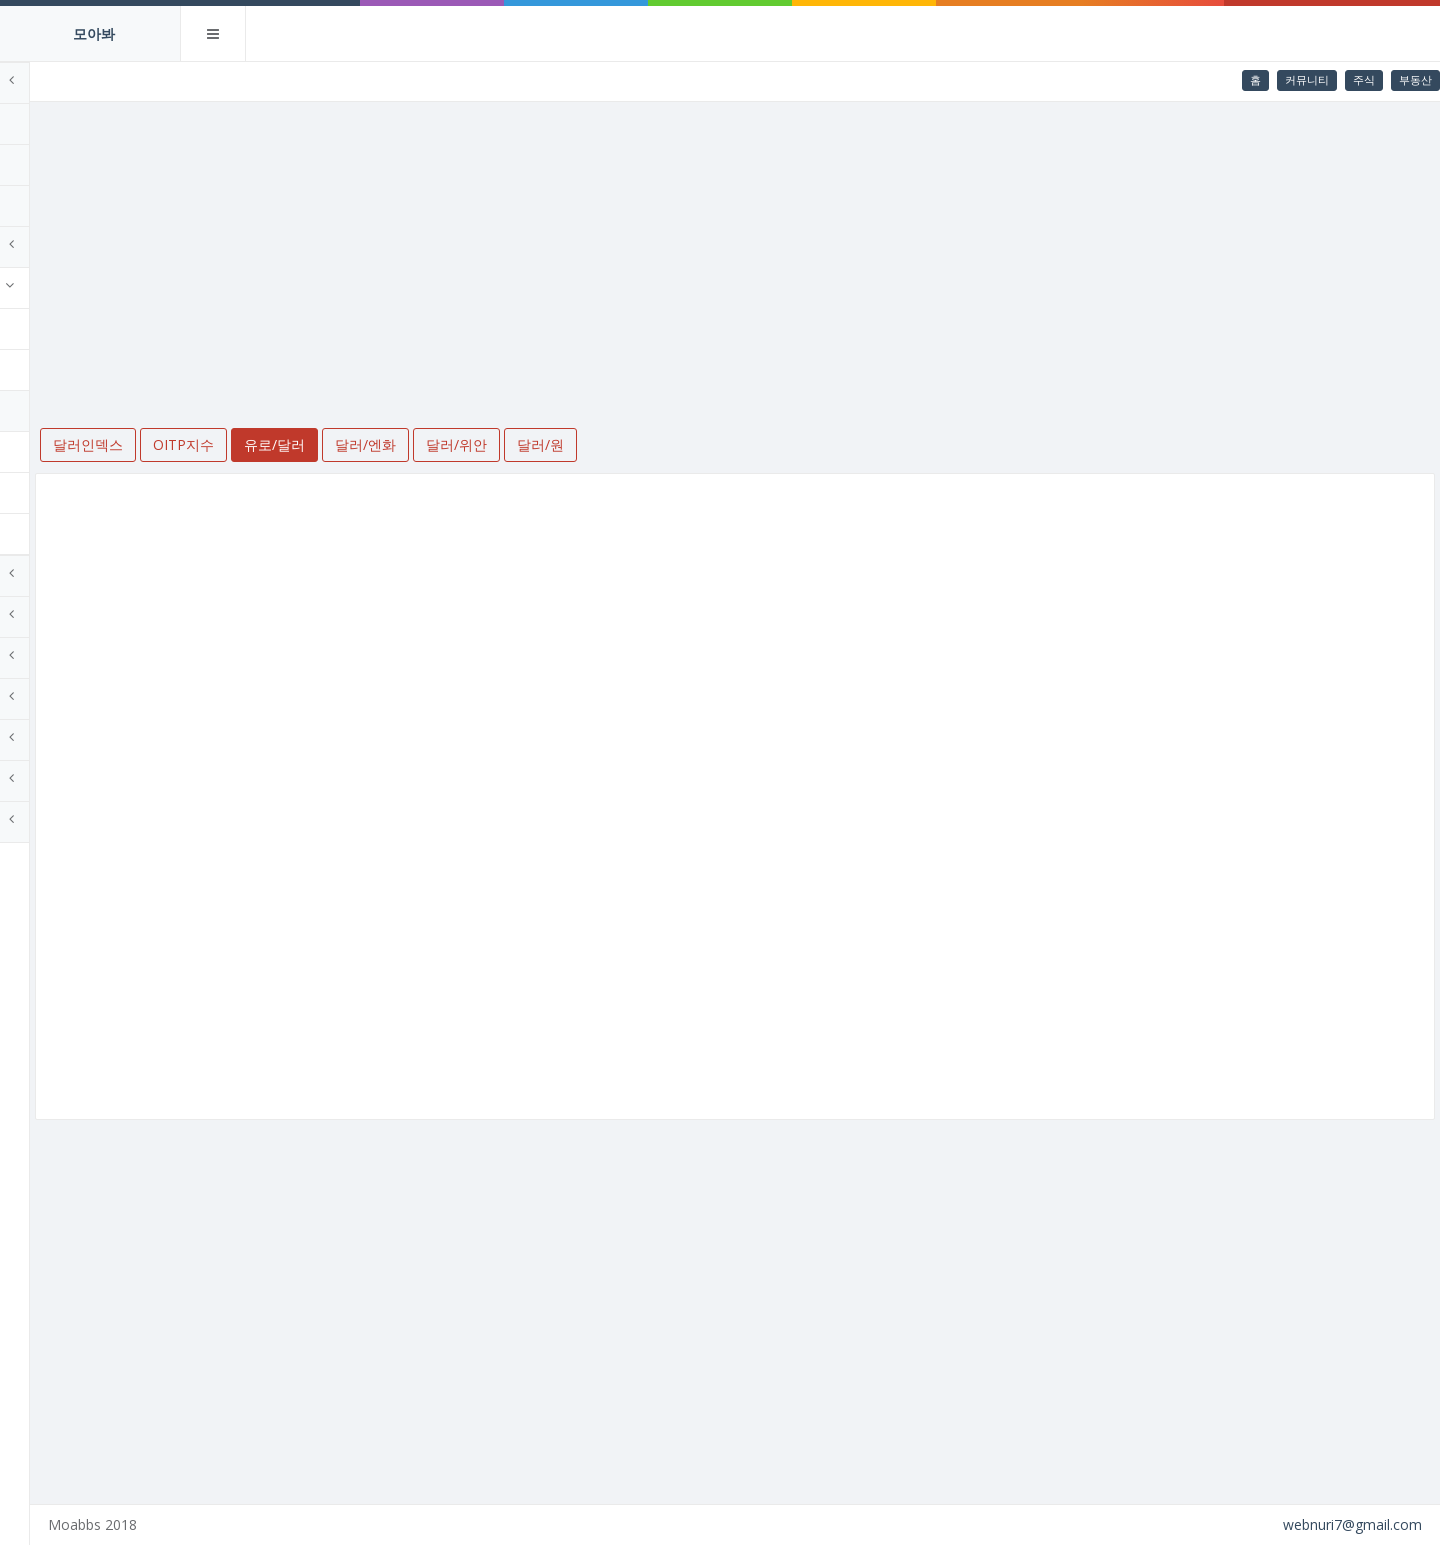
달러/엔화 (60, 451)
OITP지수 (60, 369)
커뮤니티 (1307, 79)
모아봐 (94, 33)
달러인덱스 (65, 328)
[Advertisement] (811, 252)
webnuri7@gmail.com (1352, 1524)
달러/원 (53, 533)
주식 (1364, 79)
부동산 (1415, 79)
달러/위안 (60, 492)
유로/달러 (60, 410)
